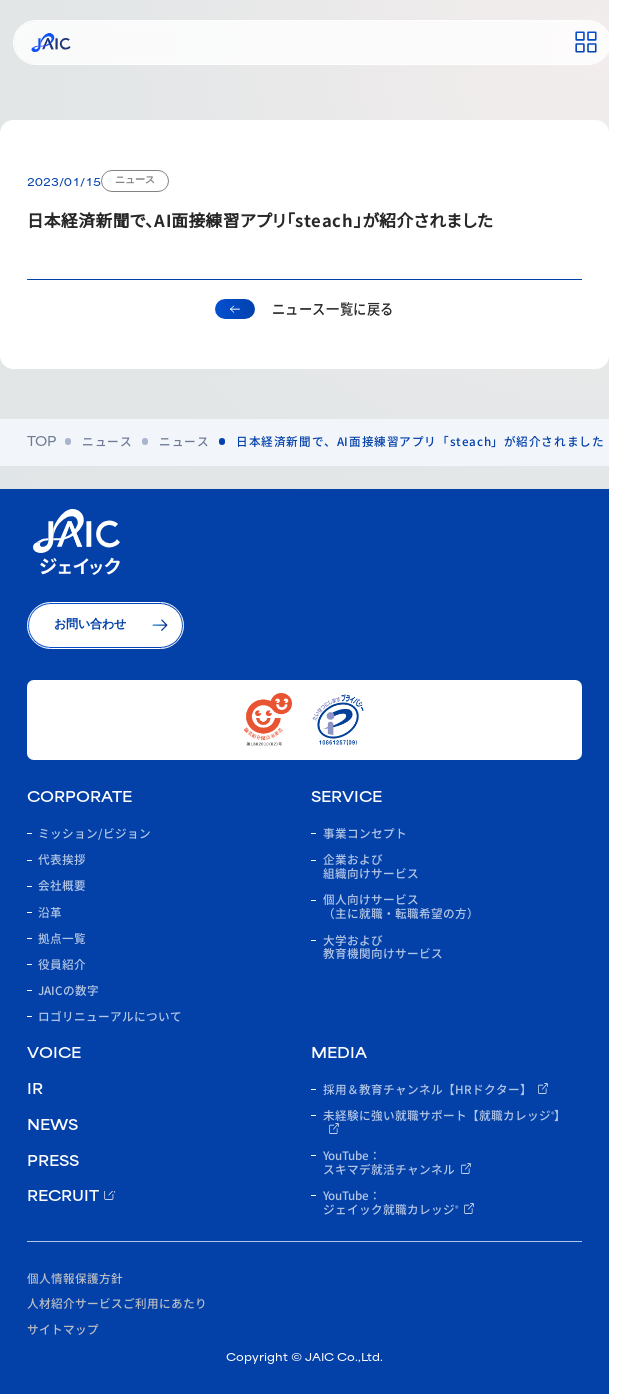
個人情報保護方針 (75, 1277)
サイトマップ (63, 1328)
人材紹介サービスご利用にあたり (117, 1302)
